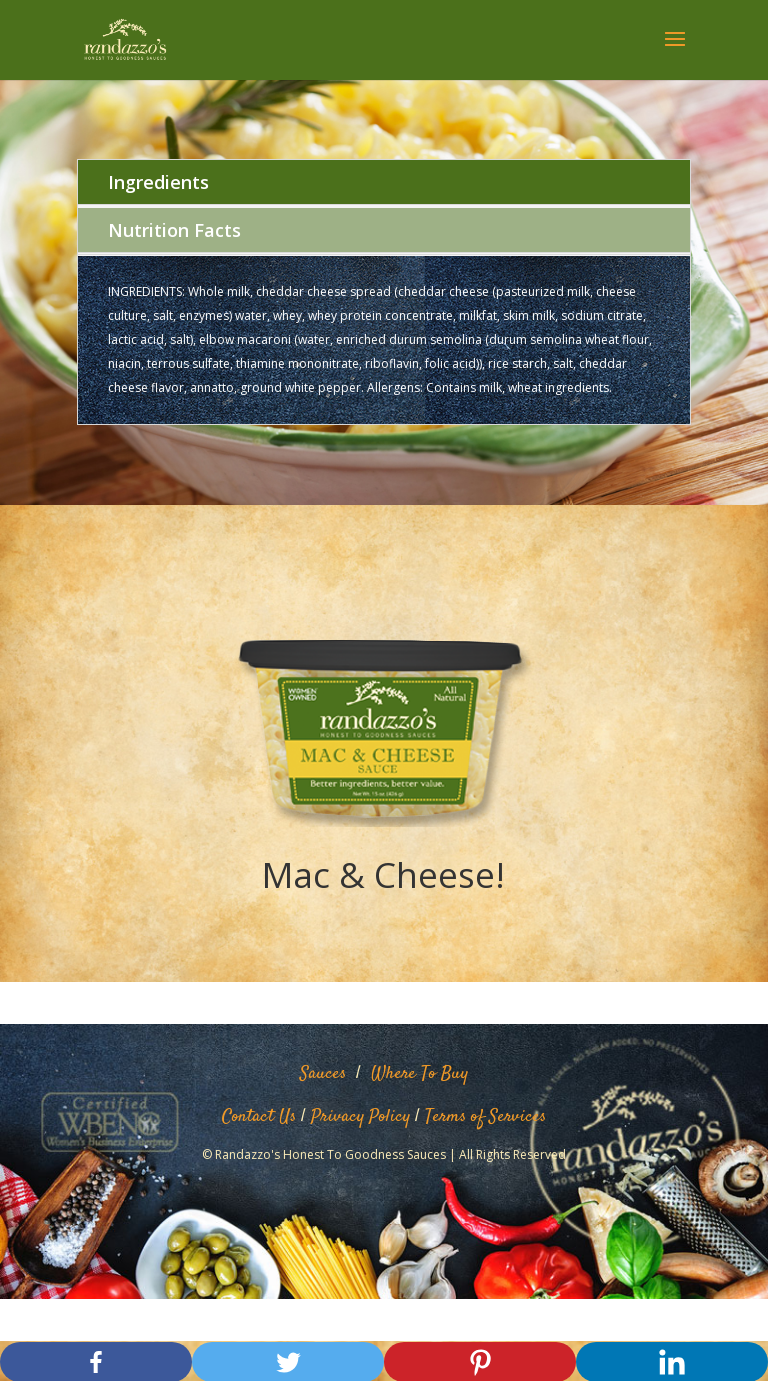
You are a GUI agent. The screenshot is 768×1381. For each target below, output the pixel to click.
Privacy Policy (360, 1117)
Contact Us (259, 1117)
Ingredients (158, 182)
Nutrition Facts (174, 230)
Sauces (323, 1074)
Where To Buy (419, 1074)
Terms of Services (485, 1117)
